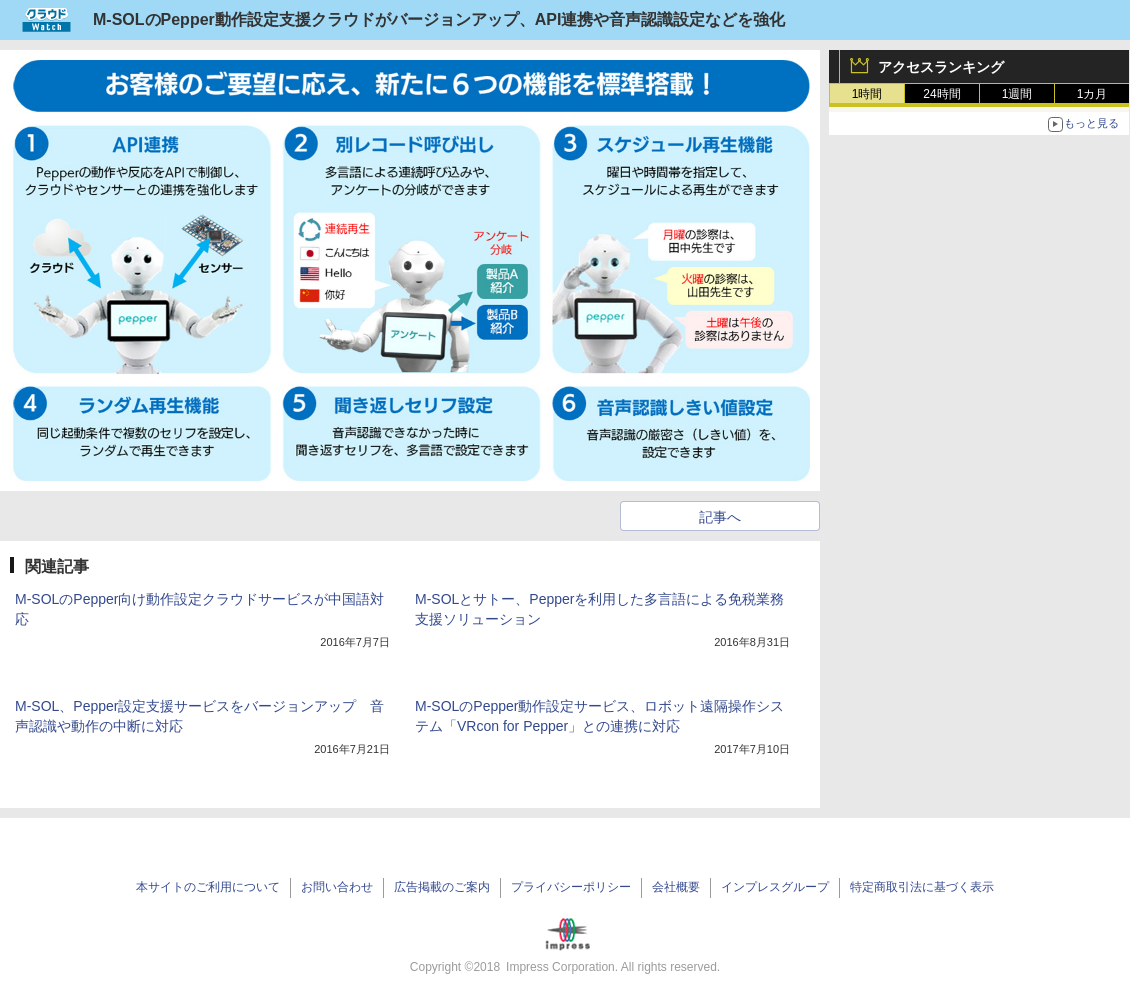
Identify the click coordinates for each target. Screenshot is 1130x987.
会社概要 (676, 887)
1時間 (867, 94)
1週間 (1017, 94)
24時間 (941, 94)
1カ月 (1092, 94)
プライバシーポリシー (571, 887)
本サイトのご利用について (208, 887)
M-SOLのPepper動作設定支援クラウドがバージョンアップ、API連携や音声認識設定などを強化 (439, 19)
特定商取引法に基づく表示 (922, 887)
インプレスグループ (775, 887)
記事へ (720, 517)
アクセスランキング (941, 67)
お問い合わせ (337, 887)
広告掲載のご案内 (442, 887)
